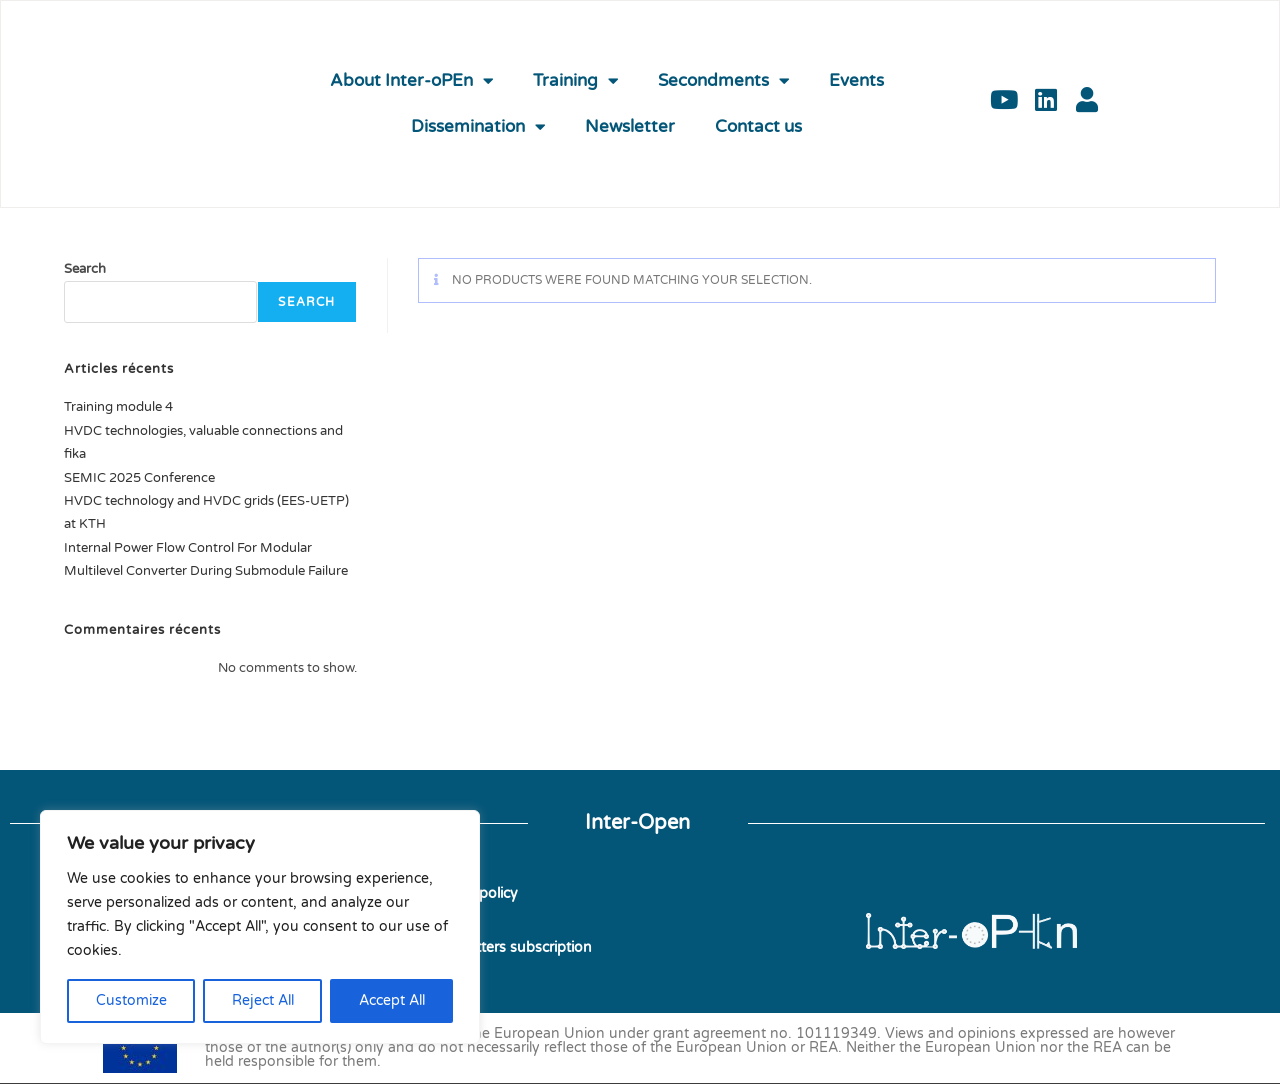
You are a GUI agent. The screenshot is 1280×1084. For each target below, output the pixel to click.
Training (575, 81)
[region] (260, 927)
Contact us (758, 127)
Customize (131, 1000)
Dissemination (478, 127)
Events (856, 81)
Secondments (723, 81)
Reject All (263, 1000)
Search (85, 269)
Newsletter (630, 127)
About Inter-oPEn (411, 81)
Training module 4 (118, 407)
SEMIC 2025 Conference (139, 478)
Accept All (392, 1000)
